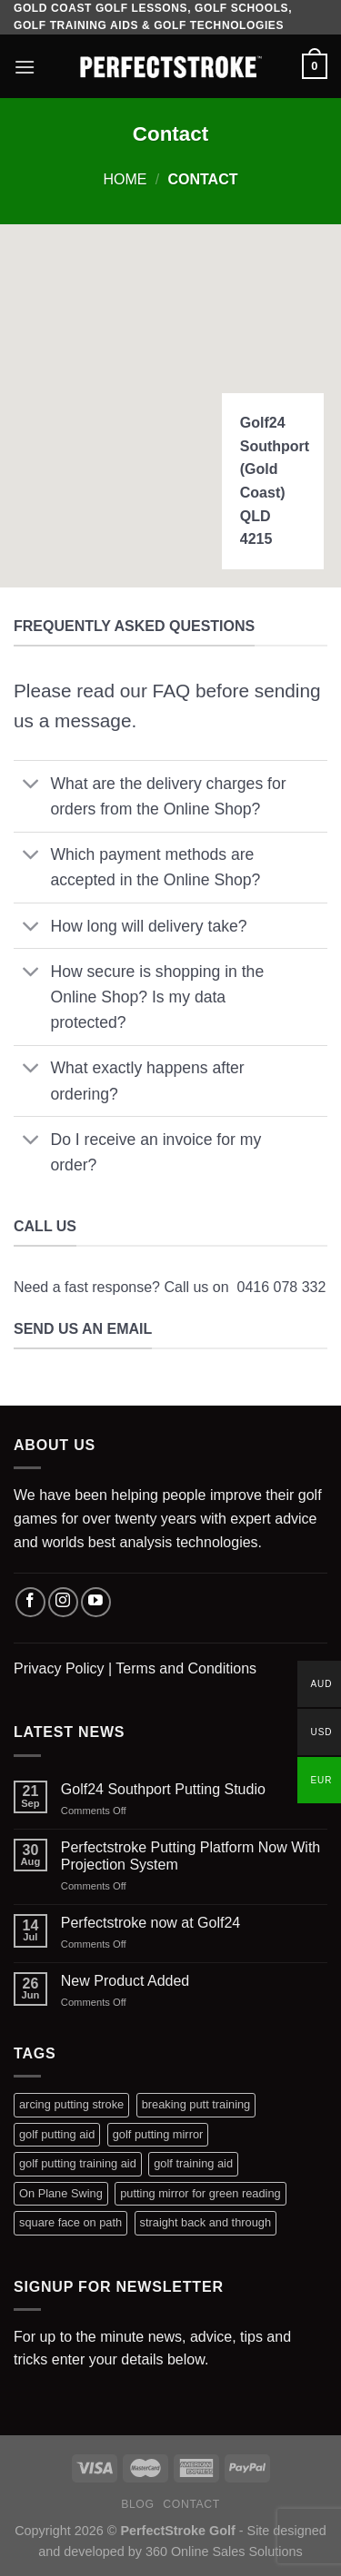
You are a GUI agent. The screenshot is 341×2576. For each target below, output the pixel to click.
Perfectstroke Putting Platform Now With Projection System (190, 1856)
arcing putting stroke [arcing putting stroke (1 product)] (71, 2104)
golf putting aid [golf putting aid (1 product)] (57, 2134)
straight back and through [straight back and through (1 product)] (205, 2222)
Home (125, 179)
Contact (191, 2504)
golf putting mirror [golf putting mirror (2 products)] (158, 2134)
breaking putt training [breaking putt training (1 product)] (196, 2104)
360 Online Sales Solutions (224, 2551)
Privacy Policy (59, 1668)
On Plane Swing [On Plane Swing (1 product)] (61, 2193)
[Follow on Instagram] (63, 1602)
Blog (137, 2504)
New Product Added (125, 1981)
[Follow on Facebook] (30, 1602)
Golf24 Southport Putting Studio (163, 1789)
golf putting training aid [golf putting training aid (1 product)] (77, 2163)
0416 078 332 (281, 1287)
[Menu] (24, 66)
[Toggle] (31, 784)
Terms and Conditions (185, 1668)
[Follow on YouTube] (96, 1602)
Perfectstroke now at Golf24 (150, 1922)
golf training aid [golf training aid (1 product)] (193, 2163)
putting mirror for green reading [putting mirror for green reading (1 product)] (200, 2193)
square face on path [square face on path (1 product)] (70, 2222)
